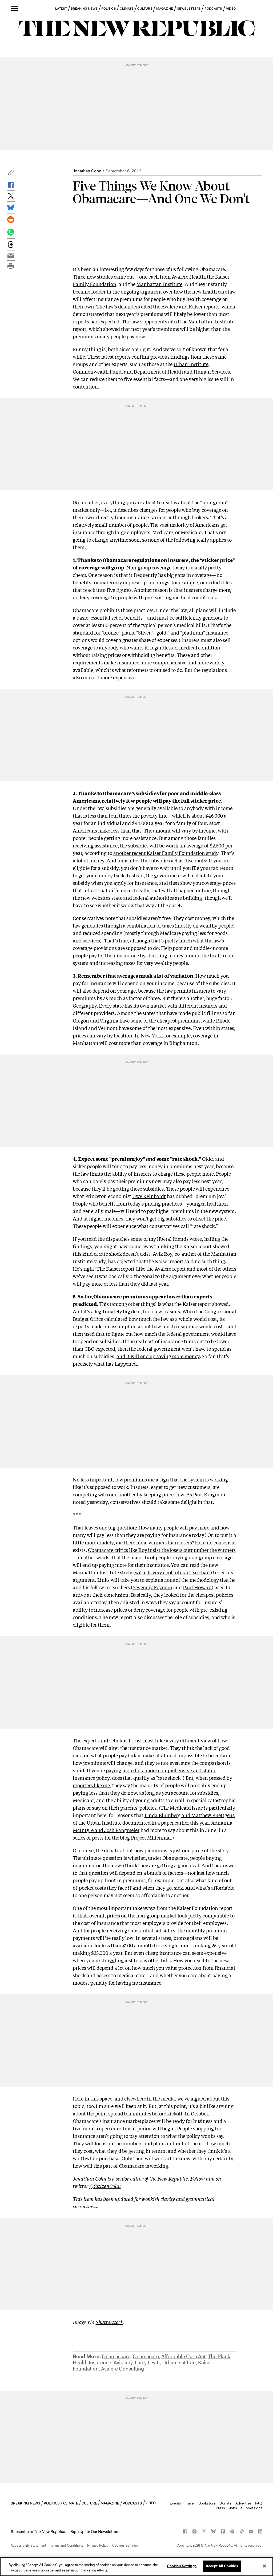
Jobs (233, 2508)
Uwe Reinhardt (149, 1195)
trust (136, 1740)
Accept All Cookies (222, 2566)
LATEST (61, 8)
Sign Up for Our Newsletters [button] (94, 2531)
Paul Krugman (209, 1494)
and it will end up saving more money (158, 1356)
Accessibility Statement (28, 2545)
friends (180, 1238)
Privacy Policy (97, 2545)
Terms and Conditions (66, 2545)
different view (195, 1740)
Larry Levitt (147, 2362)
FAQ (258, 2503)
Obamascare (116, 2356)
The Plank (219, 2356)
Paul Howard (197, 1587)
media (168, 2098)
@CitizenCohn (105, 2185)
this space (101, 2098)
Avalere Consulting (122, 2368)
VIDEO (231, 8)
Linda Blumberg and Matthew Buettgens (189, 1815)
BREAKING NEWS (84, 8)
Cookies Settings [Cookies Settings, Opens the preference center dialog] (181, 2566)
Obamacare (146, 2356)
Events (175, 2503)
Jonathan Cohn (87, 171)
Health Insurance (92, 2362)
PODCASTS (213, 8)
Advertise (243, 2503)
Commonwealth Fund (97, 371)
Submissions (251, 2508)
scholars (118, 1740)
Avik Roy (162, 1253)
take (160, 1740)
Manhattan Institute (159, 283)
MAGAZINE (164, 8)
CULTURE (144, 8)
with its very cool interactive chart (172, 1572)
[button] (11, 173)
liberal (164, 1238)
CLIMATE (127, 8)
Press (220, 2508)
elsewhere (135, 2098)
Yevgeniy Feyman (152, 1587)
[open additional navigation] (15, 8)
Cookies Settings (125, 2545)
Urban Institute (191, 363)
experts (90, 1740)
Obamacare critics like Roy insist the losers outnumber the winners (162, 1549)
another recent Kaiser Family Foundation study (165, 852)
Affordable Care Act (183, 2356)
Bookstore (206, 2503)
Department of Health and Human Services (182, 371)
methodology (204, 1579)
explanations (160, 1579)
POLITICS (108, 8)
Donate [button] (225, 2503)
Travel (189, 2503)
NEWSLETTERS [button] (189, 8)
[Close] (264, 2566)
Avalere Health (188, 276)
